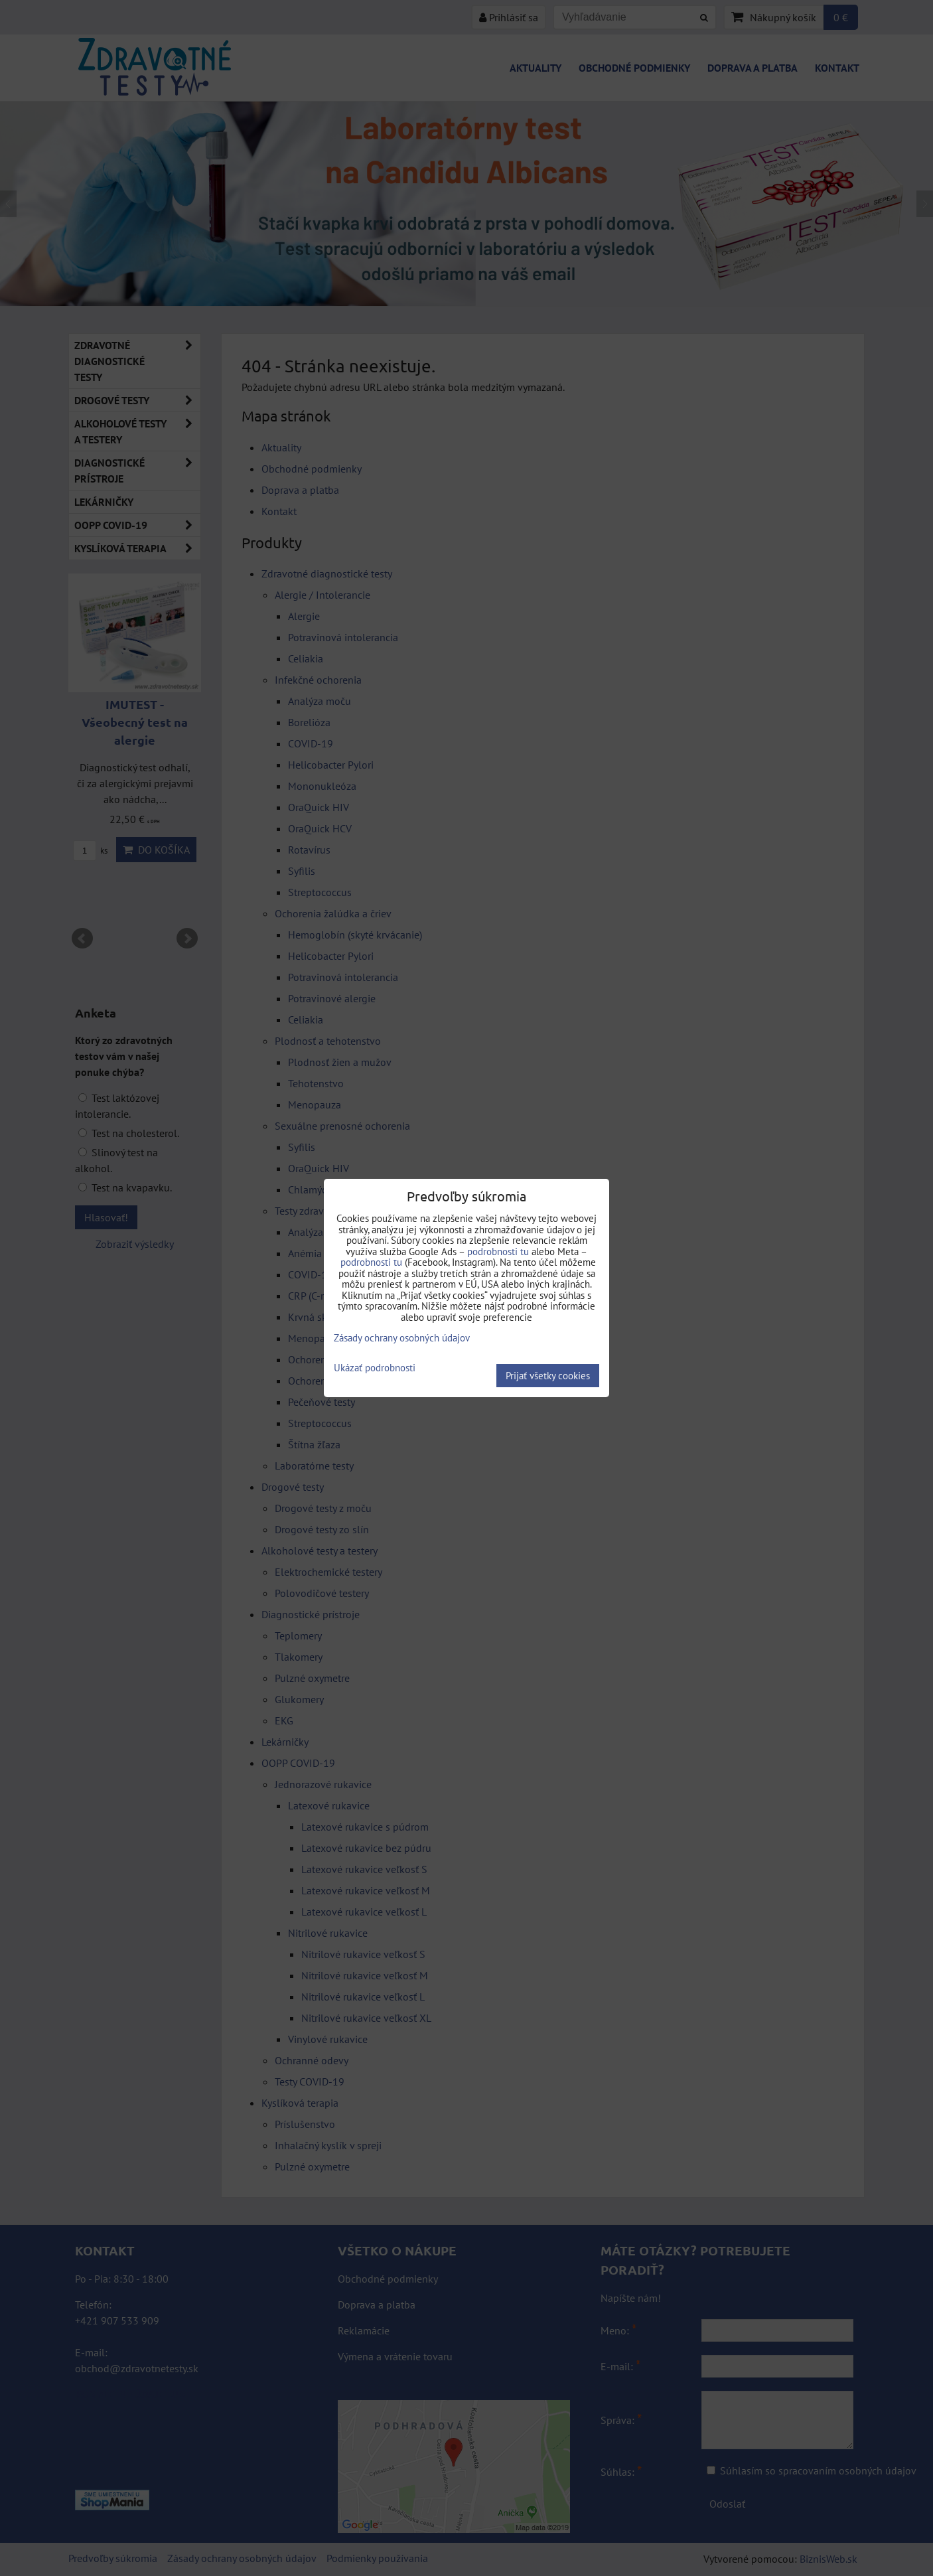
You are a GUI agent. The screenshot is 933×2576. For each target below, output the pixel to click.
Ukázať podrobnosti (374, 1368)
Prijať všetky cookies (548, 1375)
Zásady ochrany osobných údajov (402, 1337)
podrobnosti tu (498, 1251)
